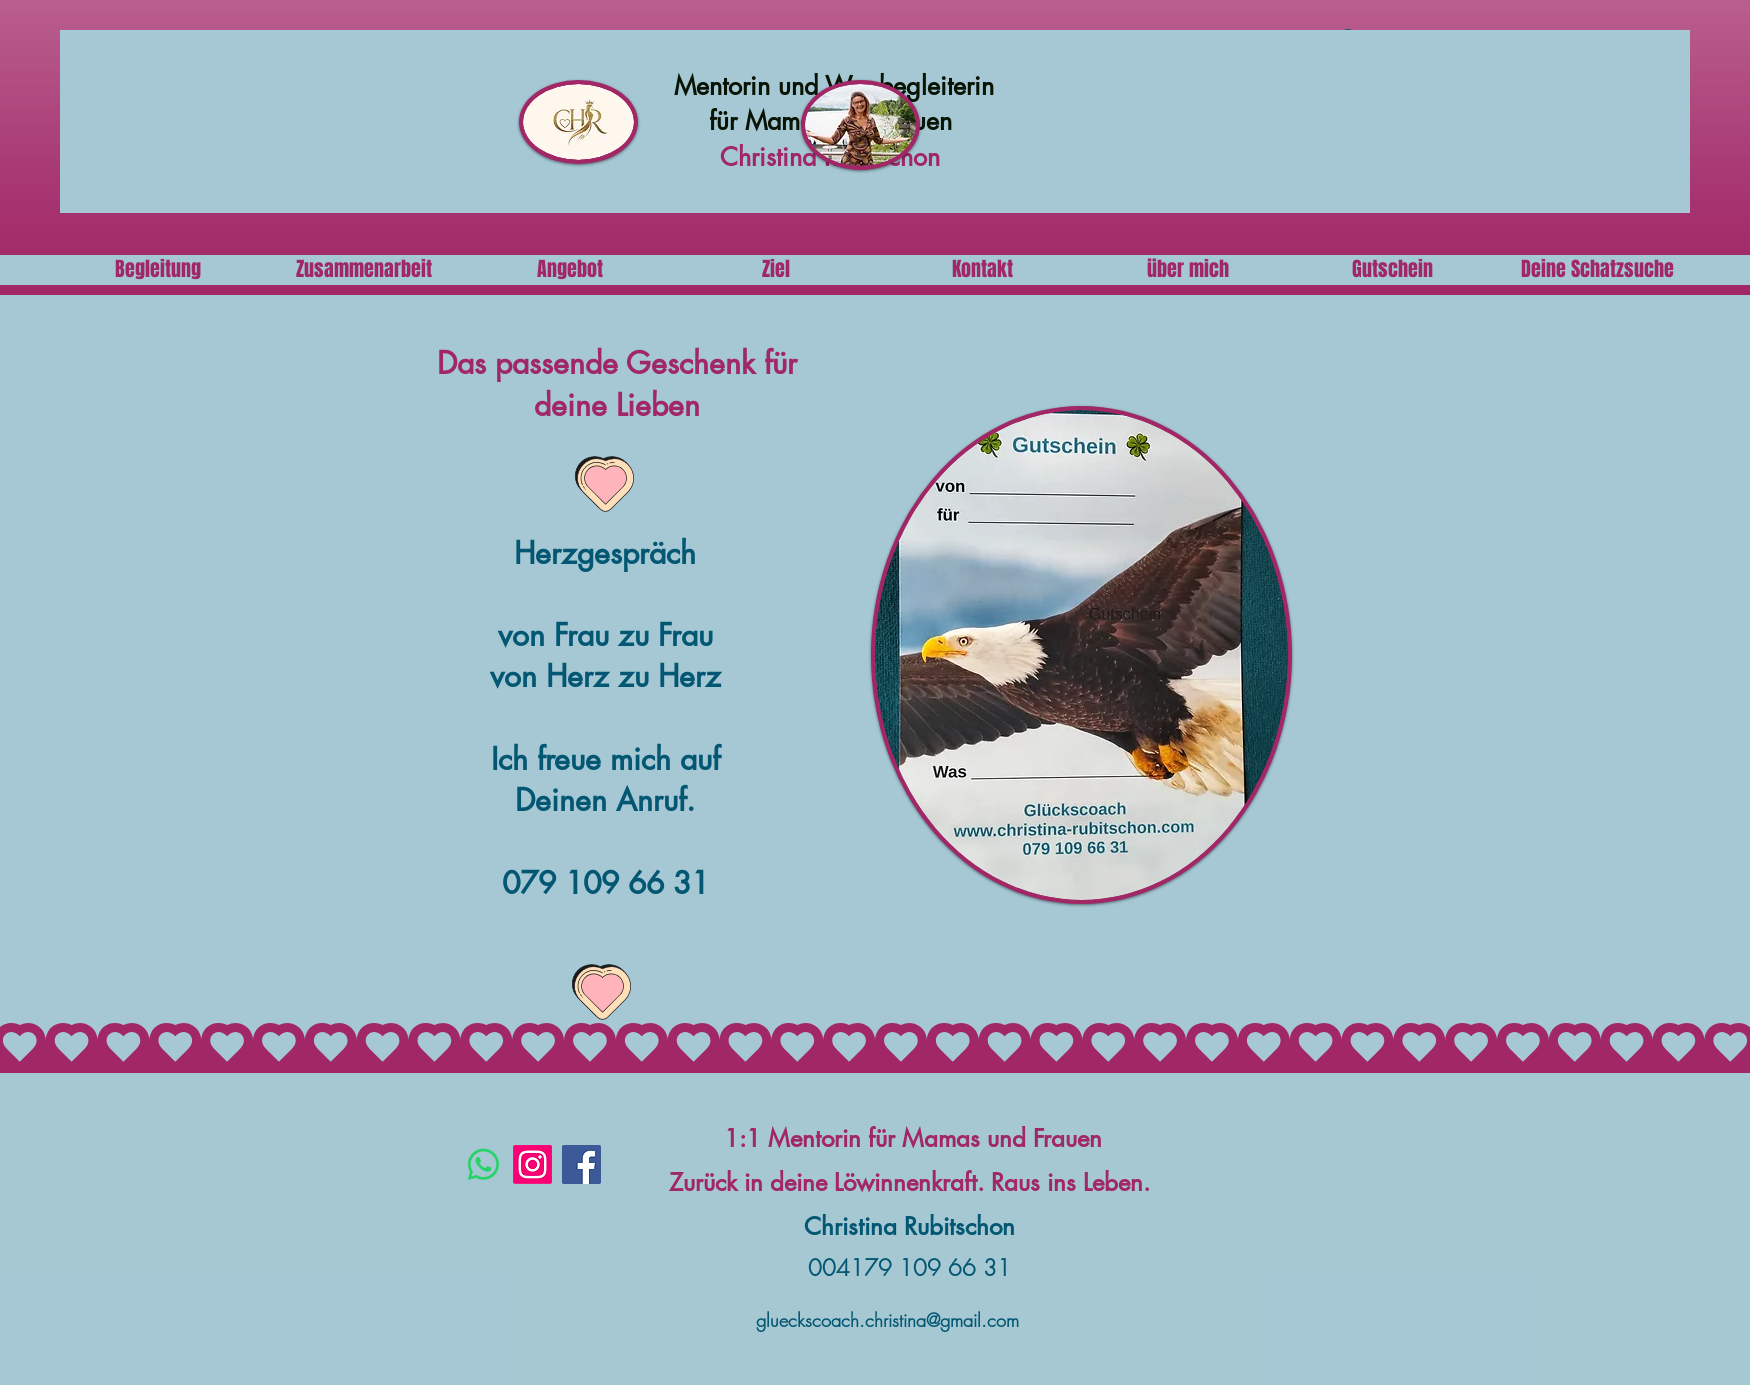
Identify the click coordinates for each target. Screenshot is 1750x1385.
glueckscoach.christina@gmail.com (887, 1320)
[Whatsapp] (483, 1164)
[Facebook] (581, 1164)
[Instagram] (532, 1164)
